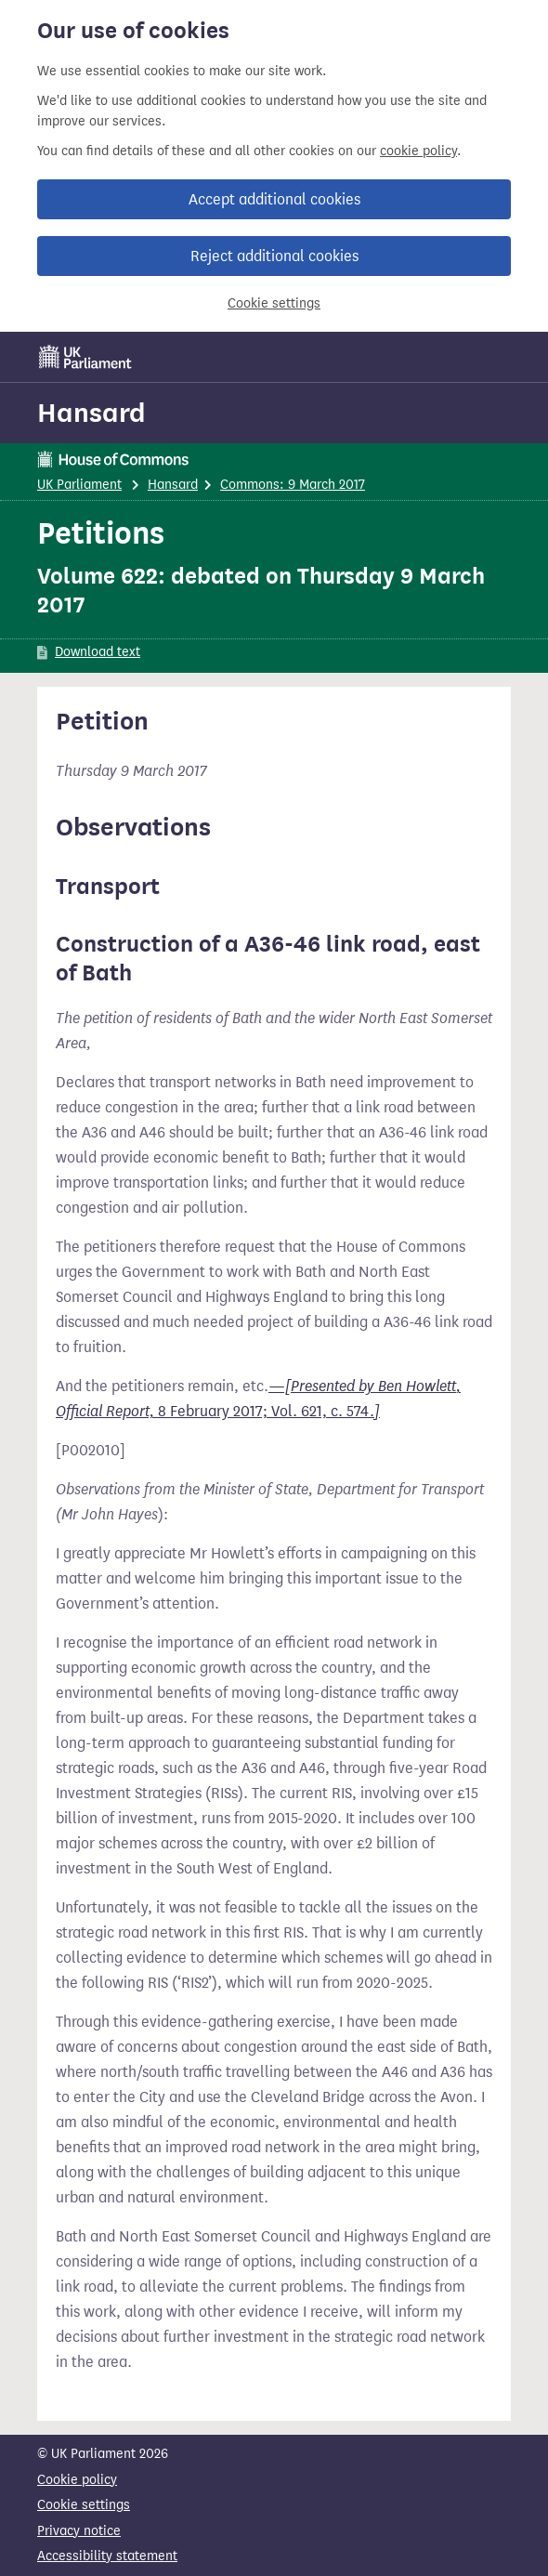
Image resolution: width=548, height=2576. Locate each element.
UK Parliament (79, 485)
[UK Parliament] (85, 356)
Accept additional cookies (274, 199)
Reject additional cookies (274, 256)
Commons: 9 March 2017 (292, 485)
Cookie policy (77, 2480)
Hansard (91, 412)
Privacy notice (79, 2531)
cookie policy (418, 151)
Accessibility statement (107, 2556)
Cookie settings (274, 303)
